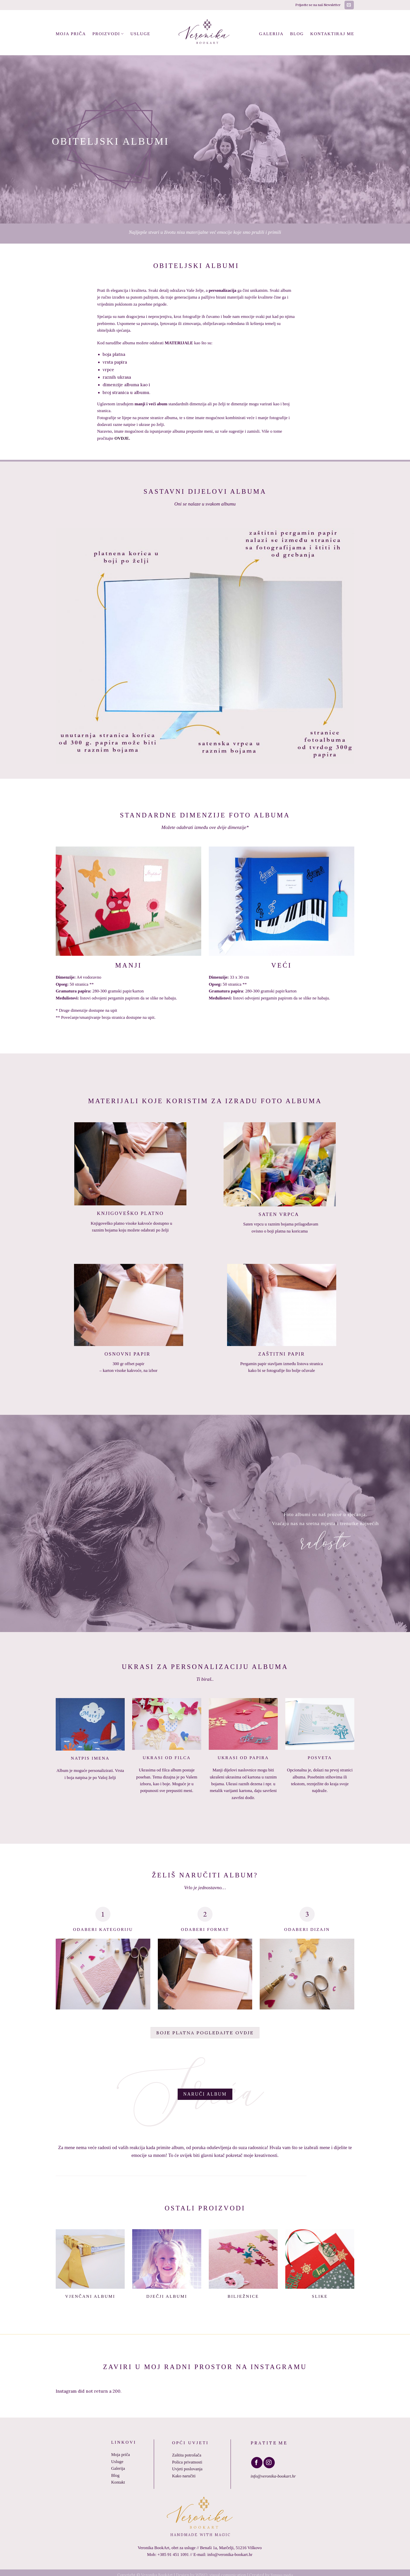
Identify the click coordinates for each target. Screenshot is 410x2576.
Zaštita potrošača (186, 2455)
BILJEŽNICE (243, 2296)
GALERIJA (271, 33)
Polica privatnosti (187, 2462)
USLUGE (140, 33)
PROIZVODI (108, 33)
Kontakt (118, 2482)
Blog (115, 2475)
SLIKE (320, 2296)
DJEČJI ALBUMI (166, 2296)
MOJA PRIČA (71, 33)
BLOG (297, 33)
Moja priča (120, 2454)
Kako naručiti (184, 2476)
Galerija (118, 2468)
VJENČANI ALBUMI (90, 2296)
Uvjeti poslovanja (187, 2469)
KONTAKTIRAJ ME (332, 33)
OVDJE (121, 438)
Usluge (117, 2461)
